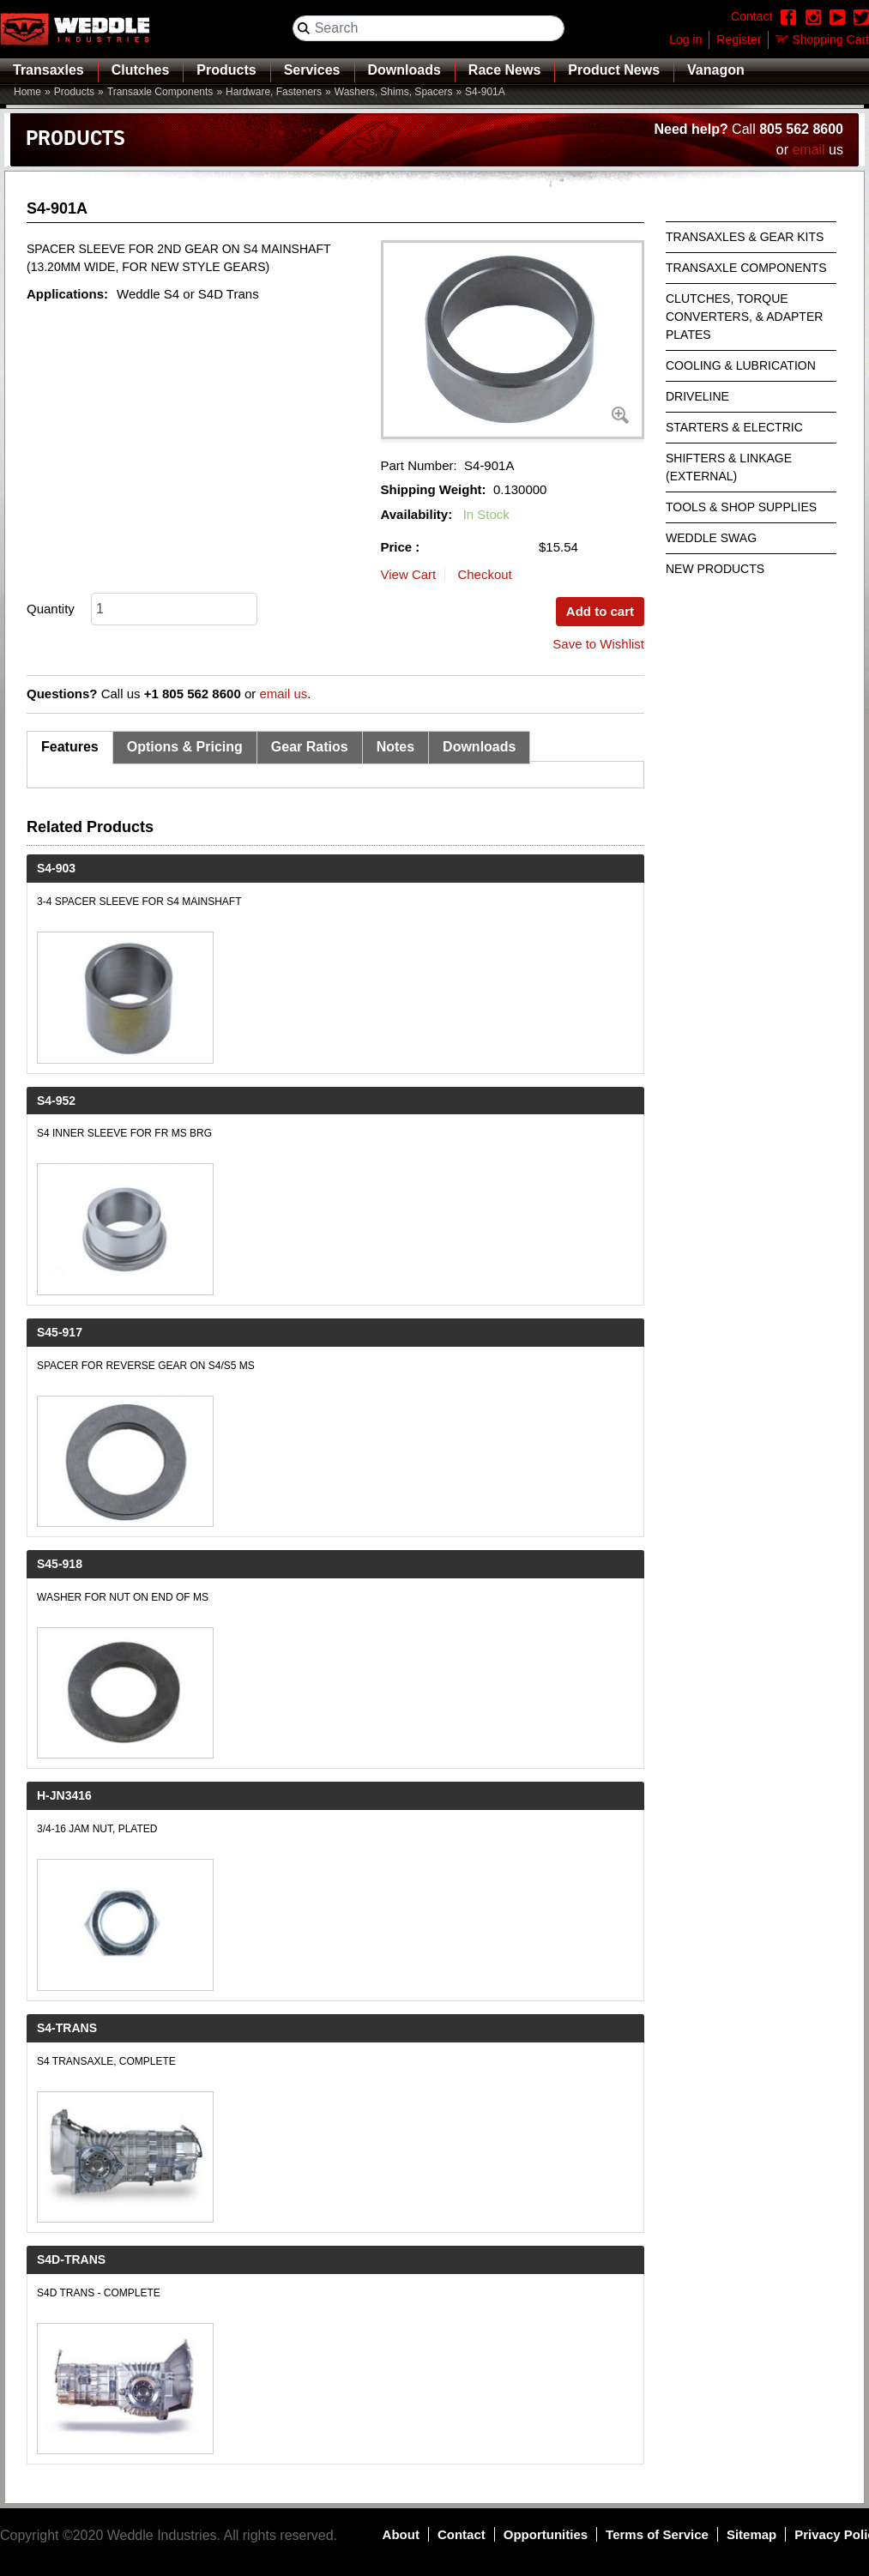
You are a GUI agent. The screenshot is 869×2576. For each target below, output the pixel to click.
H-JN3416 (64, 1795)
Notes (395, 746)
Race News (504, 70)
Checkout (484, 574)
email (808, 149)
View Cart (409, 574)
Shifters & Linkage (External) (729, 467)
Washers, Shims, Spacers (394, 92)
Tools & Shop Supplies (741, 507)
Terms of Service (657, 2534)
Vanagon (716, 70)
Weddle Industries (162, 2535)
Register (738, 39)
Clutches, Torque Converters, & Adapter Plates (744, 316)
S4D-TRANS (71, 2259)
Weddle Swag (711, 538)
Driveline (697, 396)
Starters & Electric (734, 427)
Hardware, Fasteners (274, 92)
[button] (513, 339)
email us (283, 693)
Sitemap (751, 2534)
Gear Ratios (309, 746)
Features (70, 746)
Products (226, 70)
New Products (715, 569)
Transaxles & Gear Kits (745, 237)
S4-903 (56, 868)
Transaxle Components (160, 92)
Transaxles (48, 70)
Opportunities (546, 2534)
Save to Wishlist (598, 643)
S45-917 (59, 1332)
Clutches (141, 70)
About (401, 2534)
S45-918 (59, 1564)
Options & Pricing (185, 746)
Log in (685, 39)
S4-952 (56, 1100)
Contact (462, 2534)
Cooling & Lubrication (741, 365)
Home (27, 92)
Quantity (51, 608)
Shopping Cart (830, 39)
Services (312, 70)
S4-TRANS (67, 2028)
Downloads (404, 70)
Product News (614, 70)
